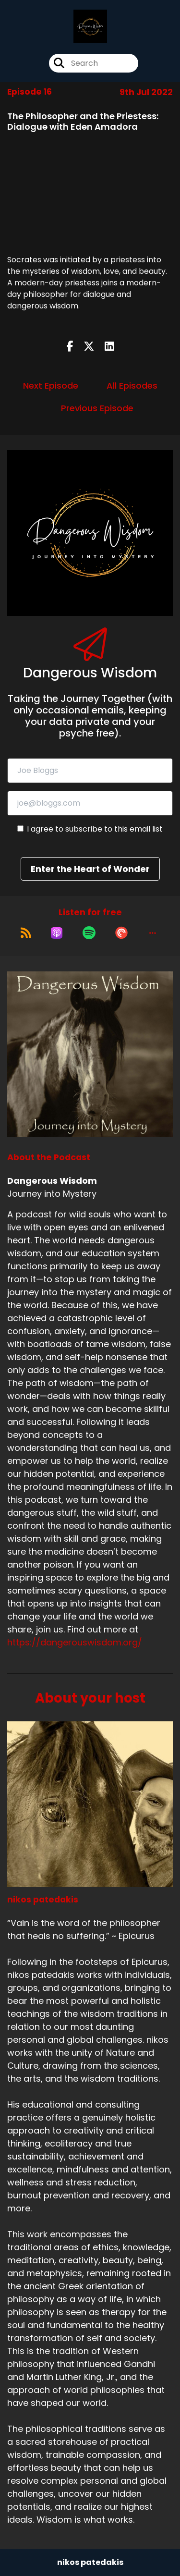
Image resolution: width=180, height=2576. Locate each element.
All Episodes (132, 386)
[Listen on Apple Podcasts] (57, 933)
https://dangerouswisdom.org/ (74, 1642)
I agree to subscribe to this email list (95, 828)
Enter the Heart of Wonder (90, 869)
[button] (152, 933)
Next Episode (50, 386)
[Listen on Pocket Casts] (121, 933)
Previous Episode (97, 408)
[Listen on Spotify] (89, 933)
